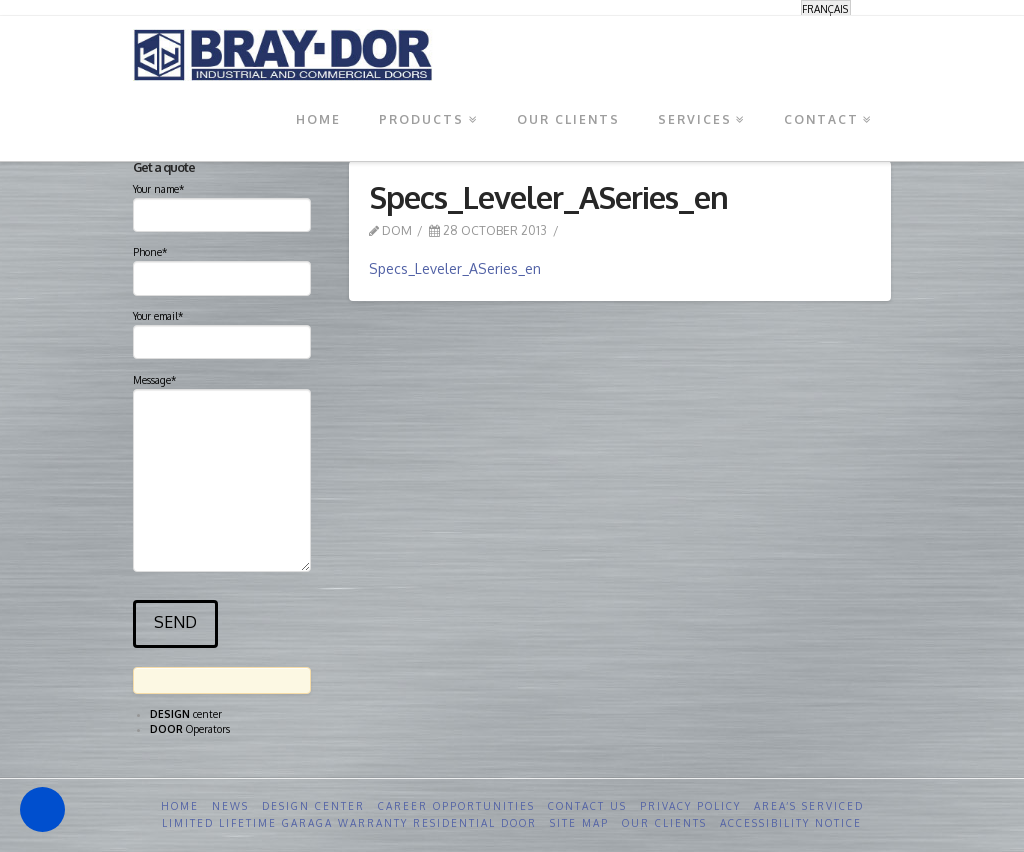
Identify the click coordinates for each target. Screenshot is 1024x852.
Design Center (313, 806)
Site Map (579, 823)
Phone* (222, 267)
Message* (222, 388)
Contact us (587, 806)
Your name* (222, 204)
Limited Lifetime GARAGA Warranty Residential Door (349, 823)
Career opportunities (456, 806)
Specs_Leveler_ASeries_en (455, 268)
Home (180, 806)
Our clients (664, 823)
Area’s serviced (809, 806)
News (230, 806)
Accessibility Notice (791, 823)
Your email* (222, 331)
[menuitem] (826, 8)
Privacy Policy (690, 806)
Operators (190, 729)
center (186, 714)
